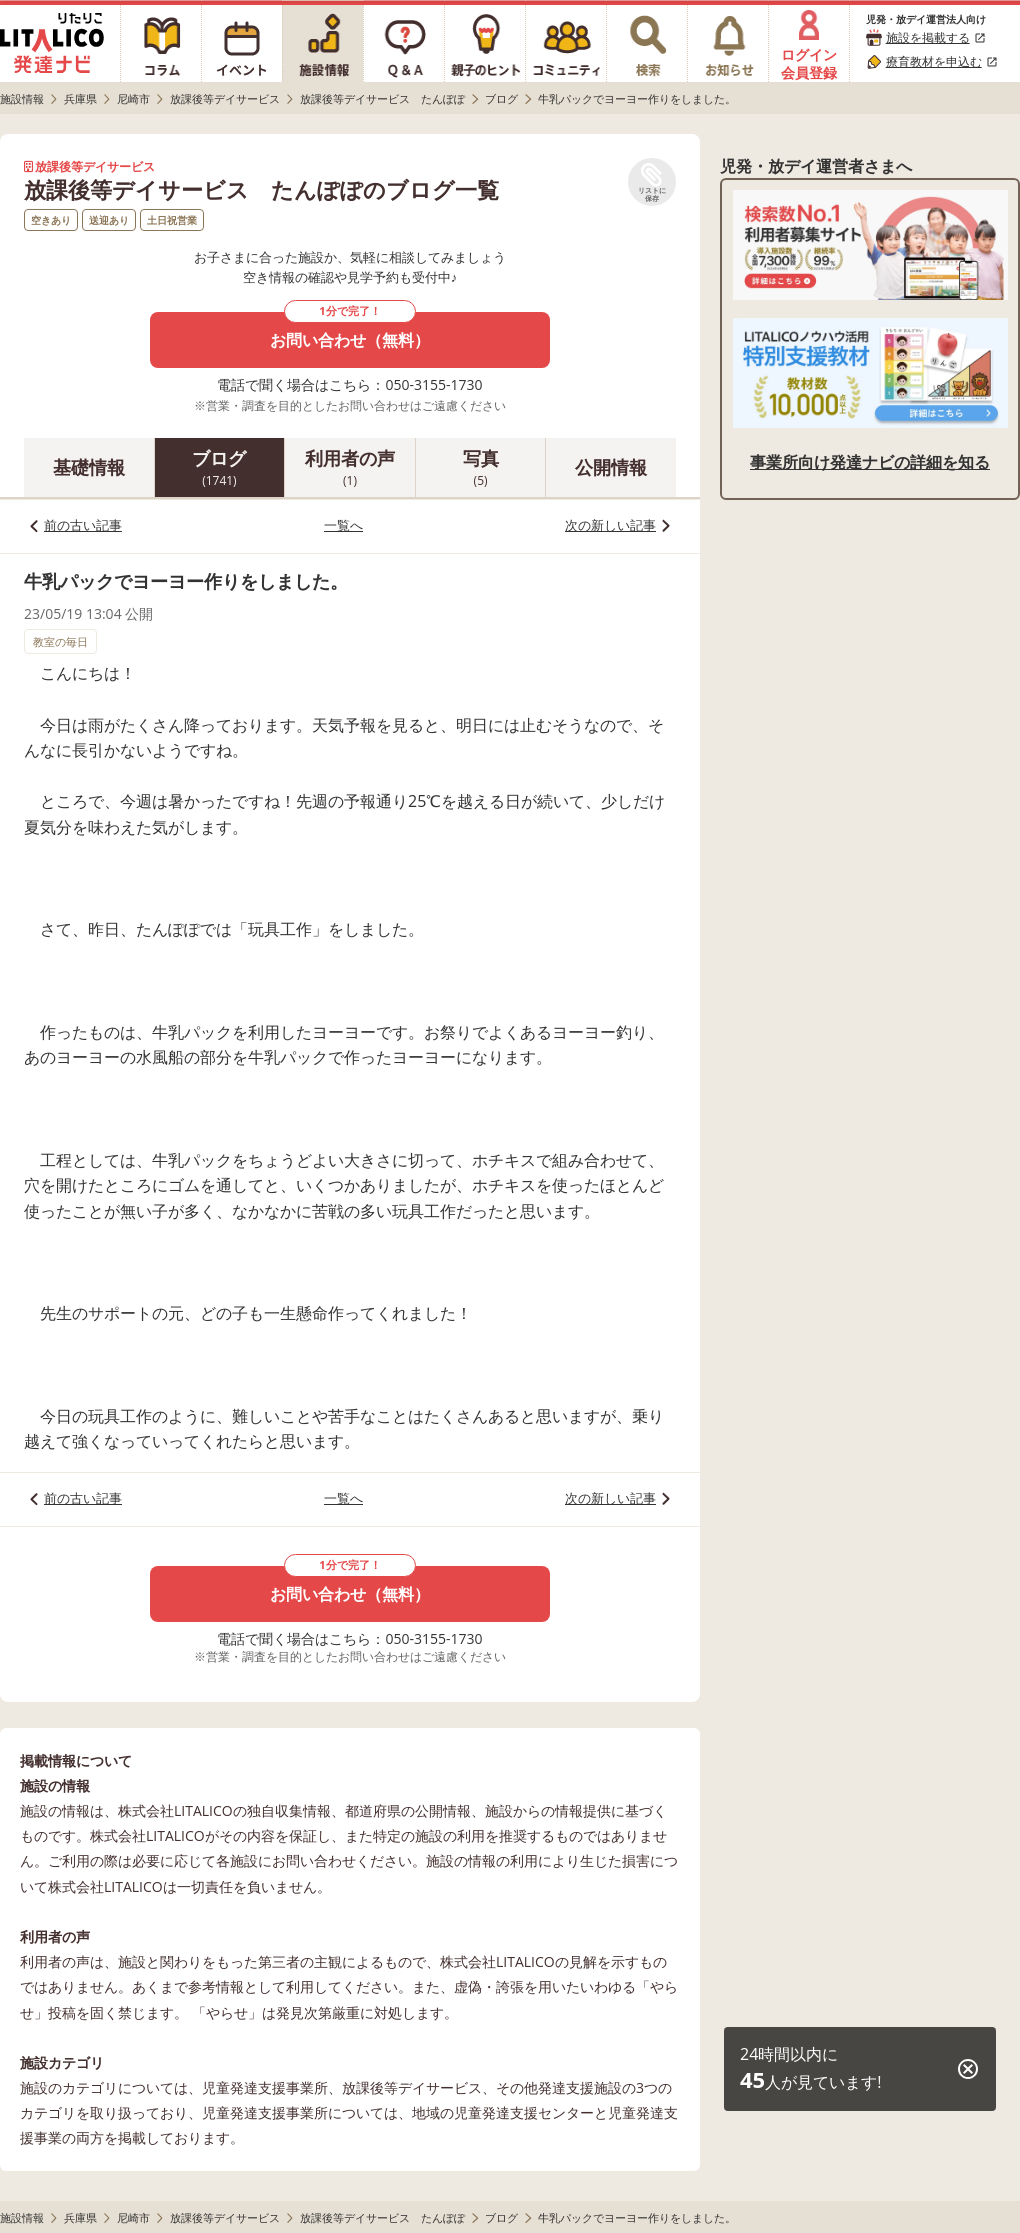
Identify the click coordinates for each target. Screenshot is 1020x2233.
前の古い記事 (83, 525)
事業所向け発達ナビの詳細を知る (870, 462)
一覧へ (343, 525)
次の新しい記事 (610, 525)
